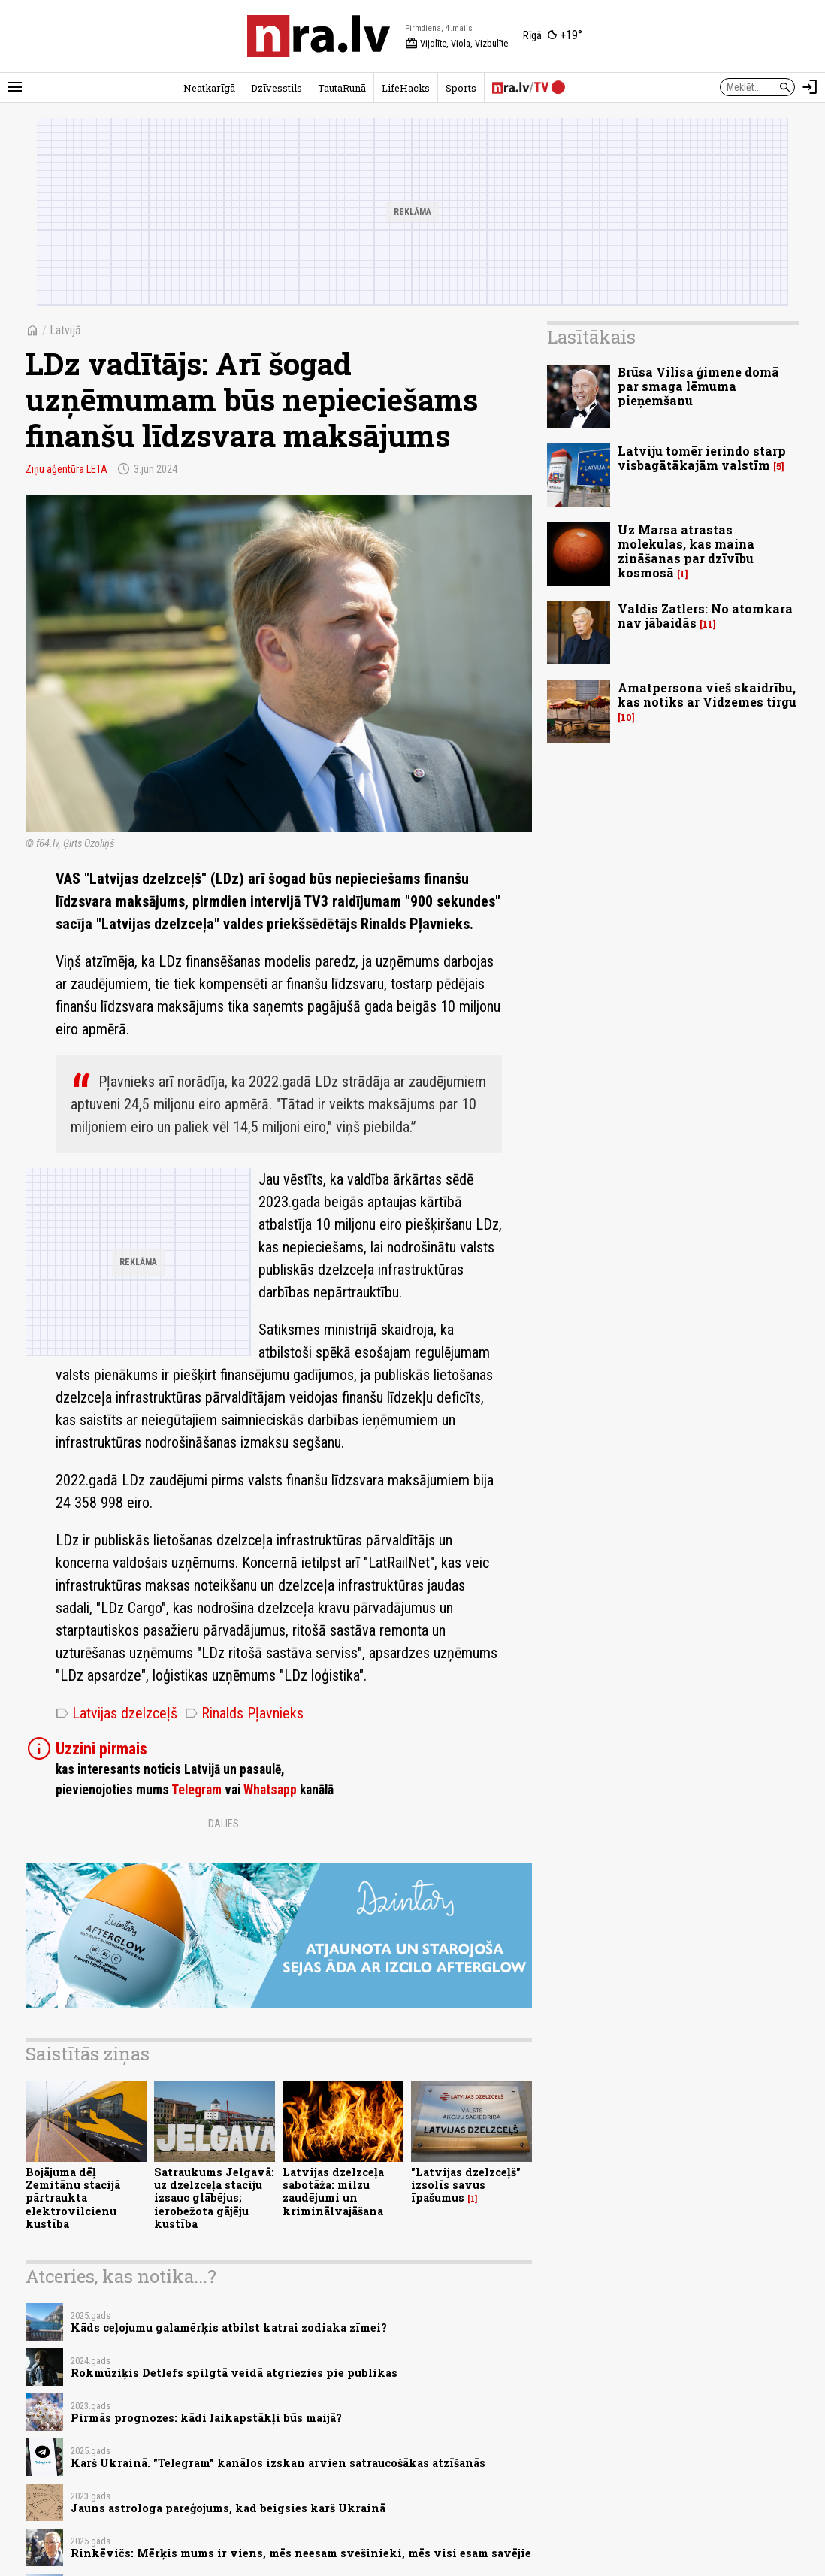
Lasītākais (591, 337)
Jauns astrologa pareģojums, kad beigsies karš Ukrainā (228, 2508)
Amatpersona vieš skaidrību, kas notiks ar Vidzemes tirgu (707, 695)
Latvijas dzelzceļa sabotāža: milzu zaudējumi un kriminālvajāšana (333, 2191)
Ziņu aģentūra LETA (66, 469)
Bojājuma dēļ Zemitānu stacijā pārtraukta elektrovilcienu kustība (73, 2198)
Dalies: (224, 1824)
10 (626, 717)
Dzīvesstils (276, 88)
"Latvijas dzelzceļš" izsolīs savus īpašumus (466, 2185)
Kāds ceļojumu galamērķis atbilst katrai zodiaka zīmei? (229, 2327)
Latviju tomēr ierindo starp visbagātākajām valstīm (702, 458)
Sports (461, 88)
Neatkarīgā (209, 88)
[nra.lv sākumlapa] (318, 36)
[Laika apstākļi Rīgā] (552, 36)
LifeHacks (406, 88)
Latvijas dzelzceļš (116, 1713)
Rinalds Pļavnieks (244, 1713)
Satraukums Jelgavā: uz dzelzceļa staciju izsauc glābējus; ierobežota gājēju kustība (214, 2198)
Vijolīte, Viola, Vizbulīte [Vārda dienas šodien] (456, 43)
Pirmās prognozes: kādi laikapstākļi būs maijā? (206, 2418)
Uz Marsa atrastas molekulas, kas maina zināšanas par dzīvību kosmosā (686, 551)
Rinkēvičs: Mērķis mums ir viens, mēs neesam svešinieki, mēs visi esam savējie (301, 2553)
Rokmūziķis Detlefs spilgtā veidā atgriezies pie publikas (234, 2373)
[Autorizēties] (810, 87)
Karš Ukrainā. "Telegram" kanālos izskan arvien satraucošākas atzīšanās (278, 2463)
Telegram (196, 1789)
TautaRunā (342, 88)
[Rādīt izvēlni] (15, 87)
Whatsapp (270, 1789)
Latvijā (65, 330)
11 (708, 624)
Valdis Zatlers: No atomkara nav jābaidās (705, 616)
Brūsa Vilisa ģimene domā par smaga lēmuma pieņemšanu (698, 386)
